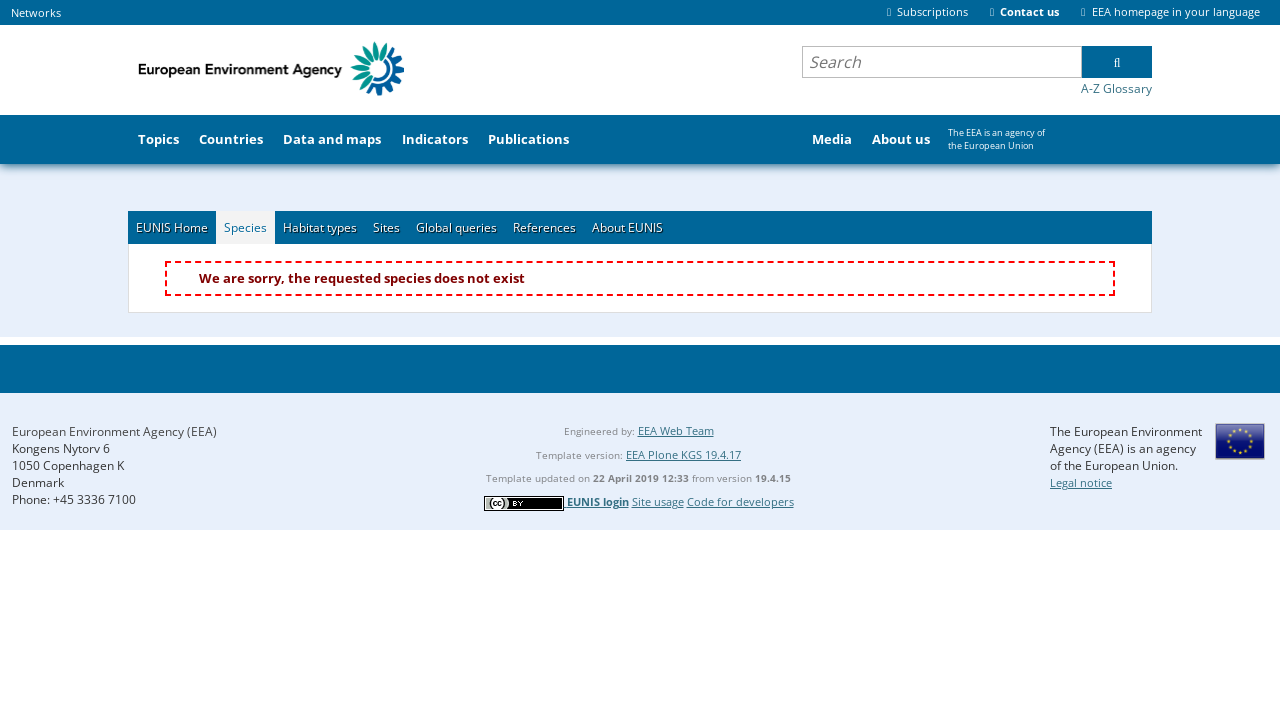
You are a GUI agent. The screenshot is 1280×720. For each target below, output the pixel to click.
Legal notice (1081, 482)
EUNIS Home (172, 227)
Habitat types (320, 227)
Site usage (658, 501)
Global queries (456, 227)
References (544, 227)
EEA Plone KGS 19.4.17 (683, 454)
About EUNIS (627, 227)
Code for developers (740, 501)
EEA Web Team (676, 430)
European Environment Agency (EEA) (114, 431)
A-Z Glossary (1116, 88)
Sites (386, 227)
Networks (36, 12)
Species (245, 227)
